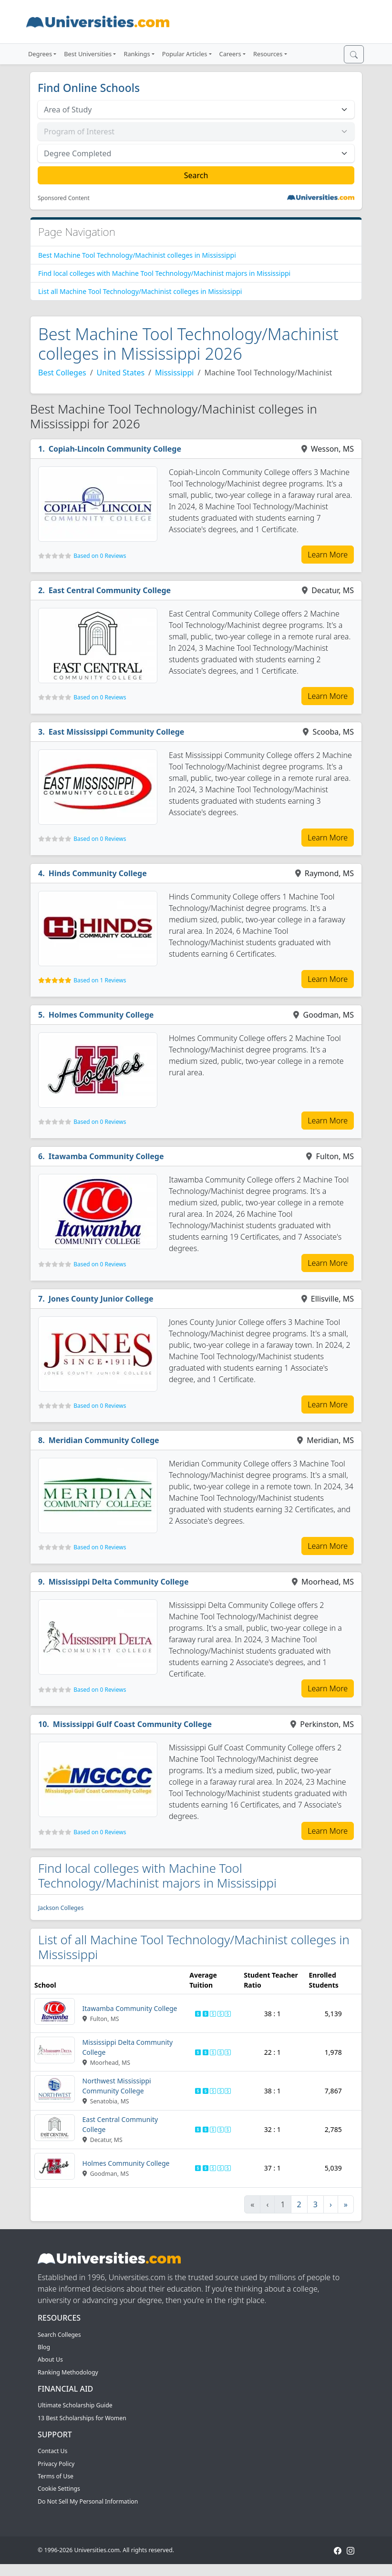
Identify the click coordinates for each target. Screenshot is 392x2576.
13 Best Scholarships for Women (82, 2418)
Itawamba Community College (106, 1156)
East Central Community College (110, 590)
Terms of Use (55, 2476)
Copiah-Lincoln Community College (115, 449)
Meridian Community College (104, 1440)
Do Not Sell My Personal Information (88, 2501)
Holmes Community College (101, 1015)
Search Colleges (59, 2335)
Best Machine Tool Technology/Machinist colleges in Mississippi (137, 255)
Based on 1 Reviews (99, 980)
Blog (44, 2347)
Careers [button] (230, 54)
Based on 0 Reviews (99, 556)
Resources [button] (267, 54)
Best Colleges (62, 372)
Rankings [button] (137, 54)
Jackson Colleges (60, 1908)
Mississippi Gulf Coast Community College (132, 1724)
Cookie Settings (59, 2489)
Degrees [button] (40, 54)
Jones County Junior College (101, 1298)
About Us (50, 2359)
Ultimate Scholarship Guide (75, 2405)
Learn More (328, 554)
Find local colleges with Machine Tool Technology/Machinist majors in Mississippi (164, 273)
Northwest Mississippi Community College (117, 2085)
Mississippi (174, 372)
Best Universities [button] (88, 54)
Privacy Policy (56, 2464)
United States (121, 372)
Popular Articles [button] (184, 54)
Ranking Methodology (68, 2372)
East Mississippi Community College (117, 732)
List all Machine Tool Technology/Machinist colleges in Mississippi (140, 291)
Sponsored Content (64, 198)
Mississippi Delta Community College (119, 1581)
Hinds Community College (98, 873)
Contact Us (52, 2451)
